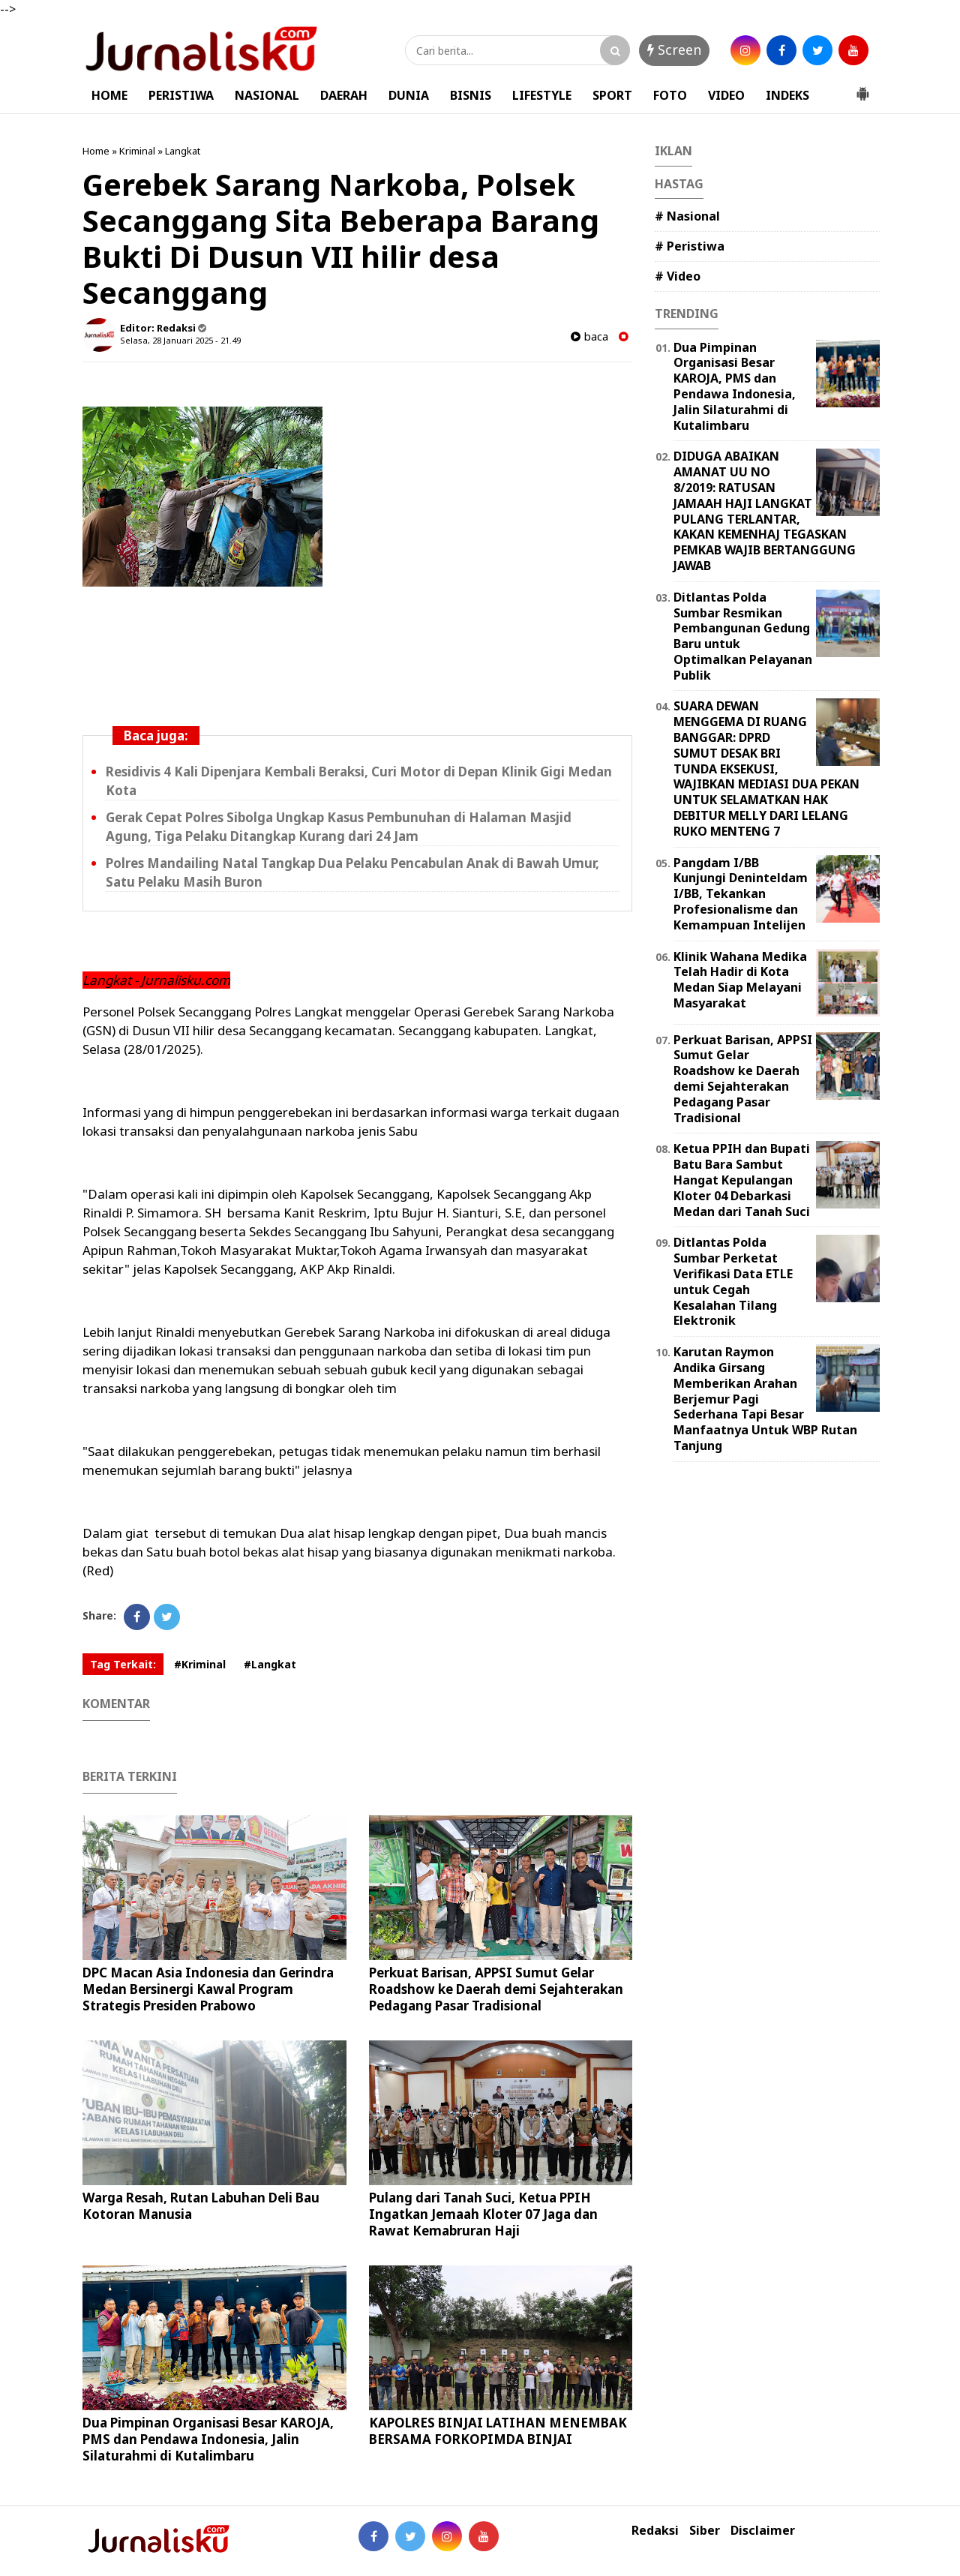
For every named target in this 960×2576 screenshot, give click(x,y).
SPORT (612, 95)
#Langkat (270, 1664)
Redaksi (655, 2530)
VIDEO (726, 95)
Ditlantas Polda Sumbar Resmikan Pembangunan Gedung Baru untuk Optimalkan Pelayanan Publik (743, 636)
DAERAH (344, 95)
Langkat (182, 151)
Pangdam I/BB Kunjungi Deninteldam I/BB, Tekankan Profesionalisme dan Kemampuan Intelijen (741, 893)
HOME (110, 95)
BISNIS (470, 95)
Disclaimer (762, 2530)
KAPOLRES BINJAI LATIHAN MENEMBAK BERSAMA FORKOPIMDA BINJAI (498, 2431)
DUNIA (408, 95)
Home (96, 151)
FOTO (670, 95)
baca (589, 336)
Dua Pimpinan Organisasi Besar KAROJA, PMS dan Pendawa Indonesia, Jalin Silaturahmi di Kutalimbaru (208, 2439)
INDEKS (787, 95)
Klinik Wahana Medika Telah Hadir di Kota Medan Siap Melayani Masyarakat (740, 979)
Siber (704, 2530)
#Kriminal (200, 1664)
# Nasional (687, 216)
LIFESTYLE (542, 95)
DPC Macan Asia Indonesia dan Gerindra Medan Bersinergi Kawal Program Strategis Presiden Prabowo (208, 1989)
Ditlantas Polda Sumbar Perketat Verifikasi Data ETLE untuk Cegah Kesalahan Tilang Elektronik (733, 1281)
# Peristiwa (689, 246)
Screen (674, 50)
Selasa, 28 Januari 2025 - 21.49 (180, 340)
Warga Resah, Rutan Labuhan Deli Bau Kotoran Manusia (201, 2206)
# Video (677, 276)
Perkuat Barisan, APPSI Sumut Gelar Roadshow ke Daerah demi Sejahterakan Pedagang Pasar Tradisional (496, 1989)
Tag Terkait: (123, 1664)
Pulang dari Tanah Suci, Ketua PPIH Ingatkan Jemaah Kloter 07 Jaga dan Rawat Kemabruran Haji (483, 2214)
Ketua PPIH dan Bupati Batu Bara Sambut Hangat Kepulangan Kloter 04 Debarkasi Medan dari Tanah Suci (742, 1179)
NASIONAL (267, 95)
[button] (862, 87)
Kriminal (137, 151)
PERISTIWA (181, 95)
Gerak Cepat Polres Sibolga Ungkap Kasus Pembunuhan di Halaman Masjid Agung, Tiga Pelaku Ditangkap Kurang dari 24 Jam (339, 827)
